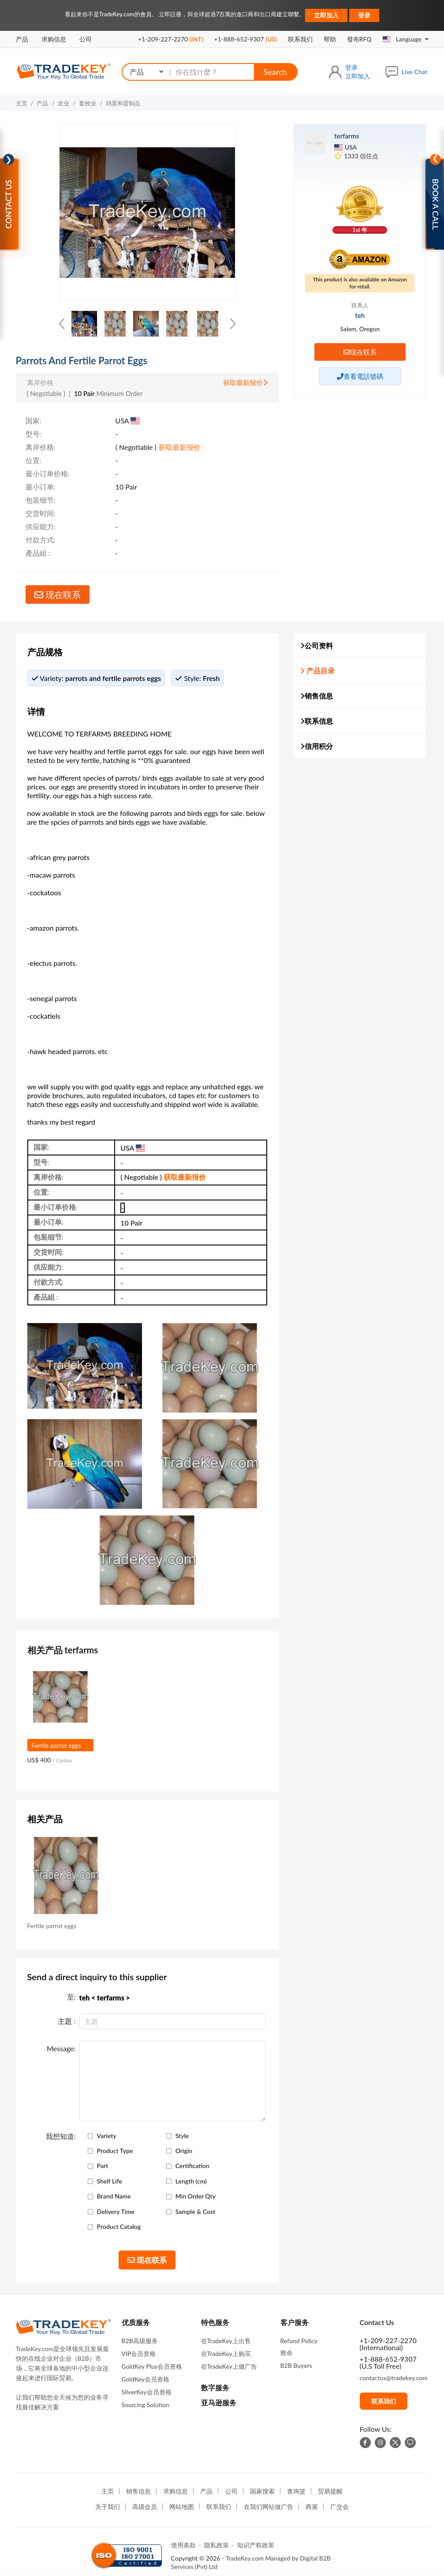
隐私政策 (216, 2545)
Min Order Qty (195, 2196)
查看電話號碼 (360, 376)
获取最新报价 (245, 382)
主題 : (66, 2021)
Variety (106, 2136)
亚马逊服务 (218, 2402)
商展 (312, 2506)
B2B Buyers (296, 2365)
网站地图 (181, 2506)
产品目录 (317, 670)
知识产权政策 (255, 2545)
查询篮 (296, 2491)
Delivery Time (115, 2212)
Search (275, 72)
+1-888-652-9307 (245, 39)
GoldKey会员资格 (146, 2379)
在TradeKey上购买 (226, 2353)
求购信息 (53, 39)
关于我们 (107, 2506)
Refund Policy (299, 2340)
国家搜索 (262, 2491)
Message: (61, 2048)
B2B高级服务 (140, 2340)
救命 (286, 2352)
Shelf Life (109, 2181)
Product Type (115, 2151)
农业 (63, 103)
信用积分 (316, 746)
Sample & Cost (195, 2212)
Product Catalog (119, 2227)
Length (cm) (191, 2181)
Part (102, 2166)
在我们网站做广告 (268, 2506)
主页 (21, 103)
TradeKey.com (245, 2558)
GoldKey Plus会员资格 (152, 2366)
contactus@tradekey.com (394, 2378)
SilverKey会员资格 (147, 2392)
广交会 (339, 2506)
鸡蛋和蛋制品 (123, 103)
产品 (22, 39)
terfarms (346, 136)
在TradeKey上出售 (226, 2340)
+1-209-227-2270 (170, 39)
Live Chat (414, 71)
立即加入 (326, 15)
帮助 (330, 39)
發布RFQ (359, 39)
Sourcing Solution (145, 2404)
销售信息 (316, 696)
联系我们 (300, 39)
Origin (183, 2151)
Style (182, 2136)
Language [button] (403, 39)
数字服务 (215, 2387)
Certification (192, 2166)
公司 (85, 39)
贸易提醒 (330, 2491)
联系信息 (316, 721)
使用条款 (183, 2545)
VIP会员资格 (139, 2353)
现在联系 (57, 594)
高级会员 (144, 2506)
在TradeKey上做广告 (229, 2366)
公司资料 (316, 645)
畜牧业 (87, 103)
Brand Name (114, 2196)
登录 (364, 15)
